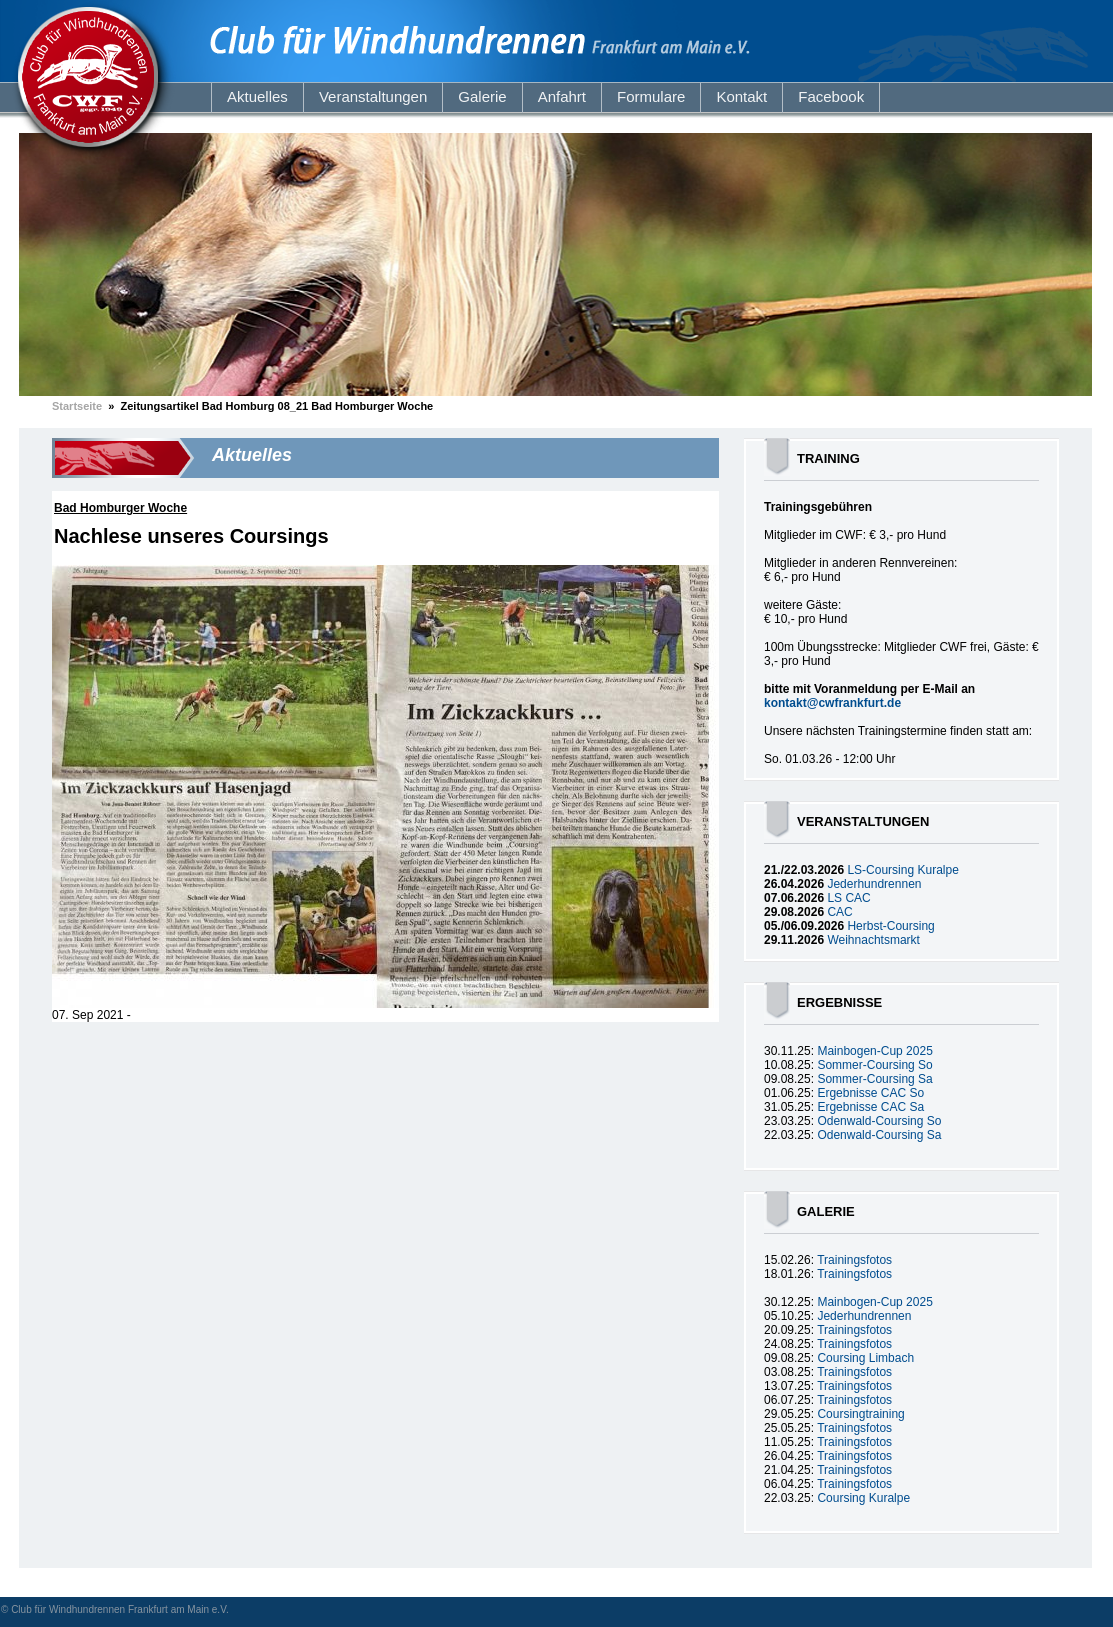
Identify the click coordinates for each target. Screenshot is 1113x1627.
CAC (839, 912)
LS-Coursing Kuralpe (902, 870)
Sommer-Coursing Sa (874, 1079)
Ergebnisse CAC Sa (870, 1107)
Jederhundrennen (874, 884)
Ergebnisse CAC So (870, 1093)
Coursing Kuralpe (863, 1498)
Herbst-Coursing (890, 926)
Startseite (77, 406)
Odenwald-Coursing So (879, 1121)
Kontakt (741, 96)
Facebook (831, 96)
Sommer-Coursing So (874, 1065)
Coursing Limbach (865, 1358)
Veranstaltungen (373, 96)
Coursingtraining (860, 1414)
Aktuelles (257, 96)
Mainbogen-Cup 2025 (874, 1051)
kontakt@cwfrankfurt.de (832, 703)
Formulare (651, 96)
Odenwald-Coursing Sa (879, 1135)
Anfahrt (562, 96)
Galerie (482, 96)
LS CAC (848, 898)
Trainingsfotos (854, 1260)
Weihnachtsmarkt (873, 940)
